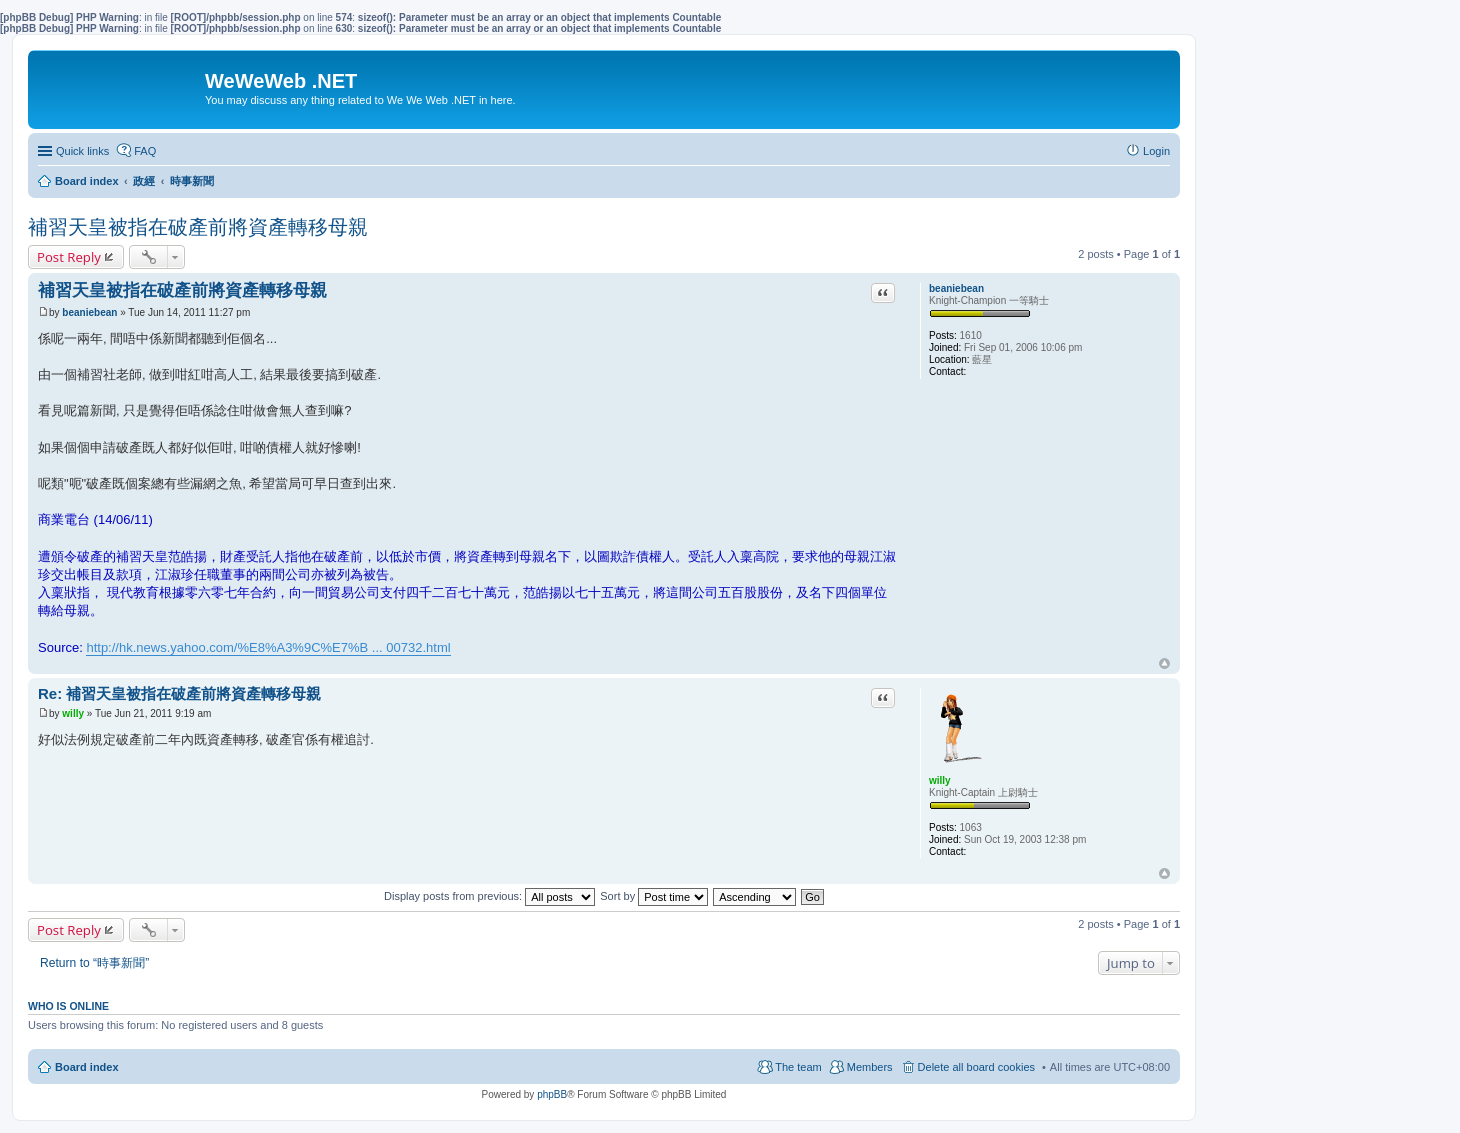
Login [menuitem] (1156, 151)
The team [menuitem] (798, 1067)
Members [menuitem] (870, 1067)
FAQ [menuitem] (145, 151)
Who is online (68, 1006)
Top (1164, 663)
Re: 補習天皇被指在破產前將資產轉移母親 (179, 693)
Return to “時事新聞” (94, 963)
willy (940, 780)
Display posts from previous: (489, 896)
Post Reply (69, 257)
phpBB (552, 1094)
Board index (87, 1067)
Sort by (654, 896)
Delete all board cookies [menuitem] (976, 1067)
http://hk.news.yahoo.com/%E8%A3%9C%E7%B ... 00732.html (268, 647)
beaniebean (956, 288)
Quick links (82, 151)
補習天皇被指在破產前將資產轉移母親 (198, 227)
